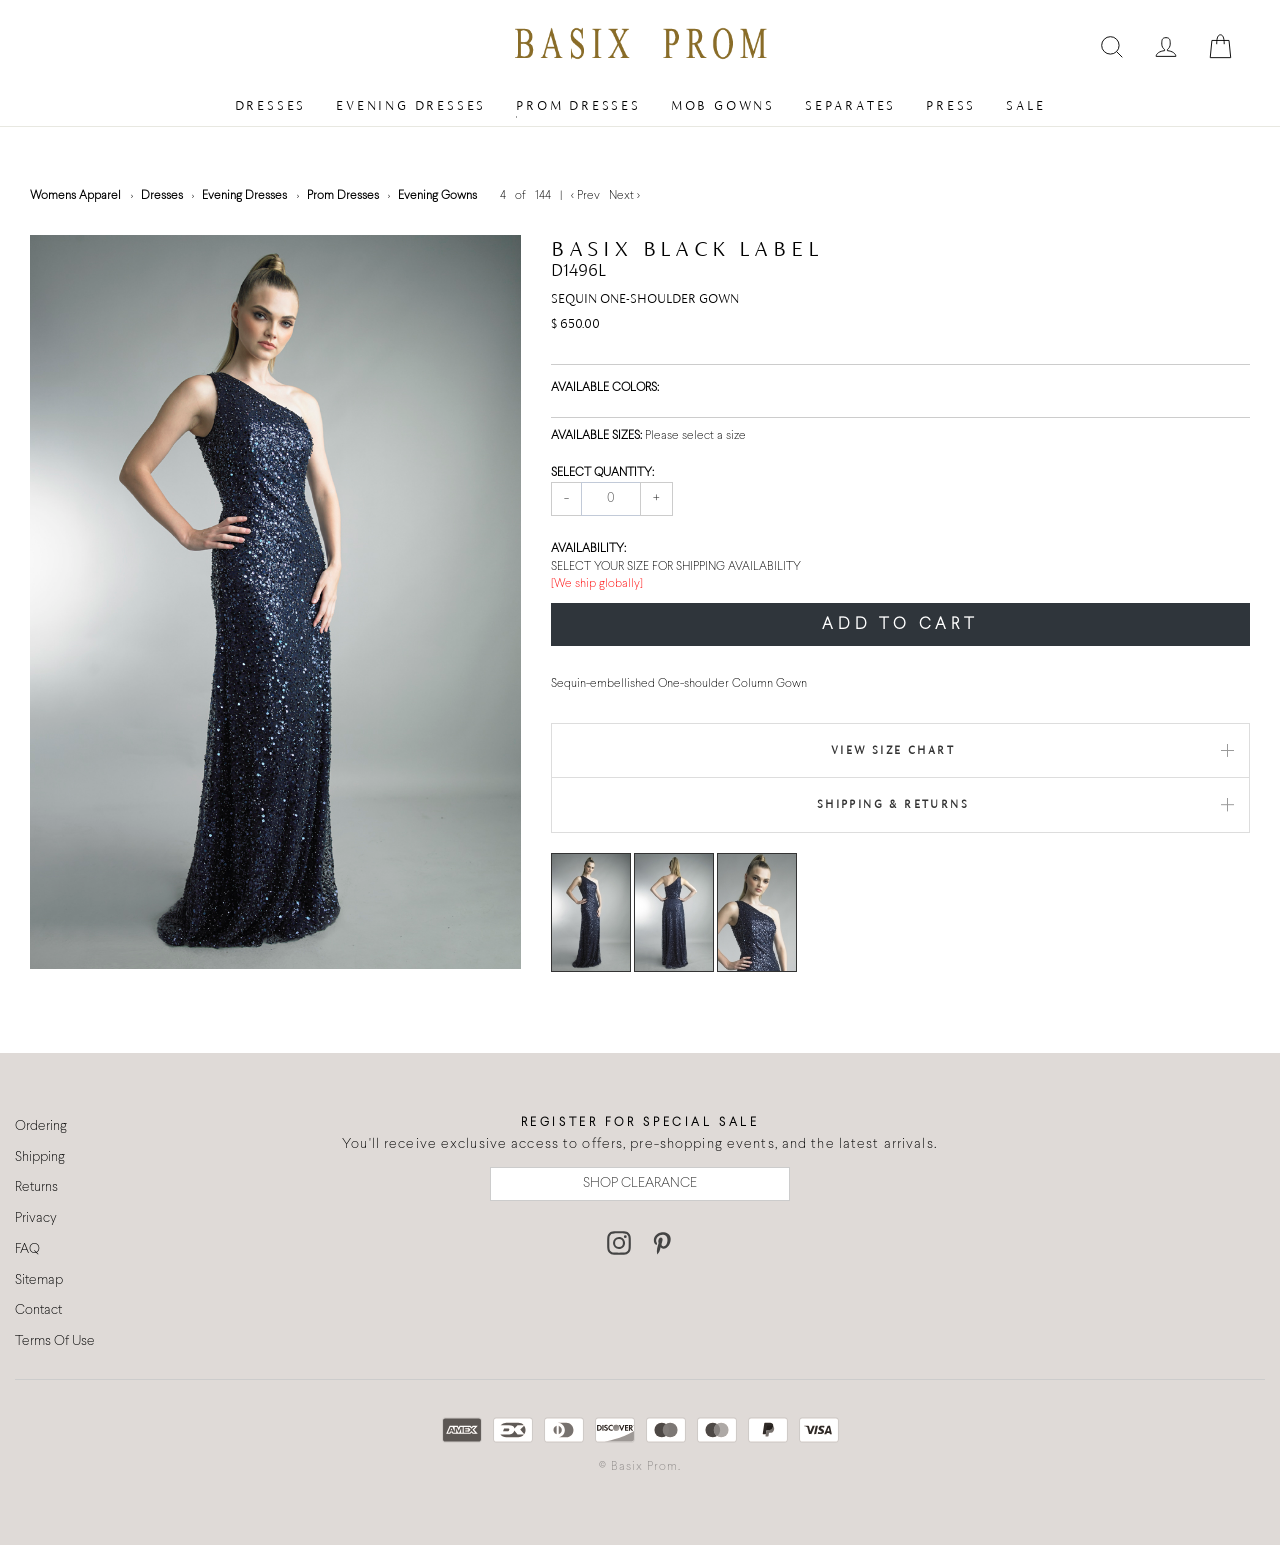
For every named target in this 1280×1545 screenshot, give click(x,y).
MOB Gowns (723, 105)
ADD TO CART (900, 624)
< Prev (587, 196)
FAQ (27, 1249)
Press (951, 105)
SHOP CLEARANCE (640, 1183)
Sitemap (39, 1280)
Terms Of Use (55, 1341)
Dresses (271, 105)
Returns (36, 1187)
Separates (850, 105)
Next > (624, 196)
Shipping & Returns (893, 804)
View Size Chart (893, 750)
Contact (38, 1310)
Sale (1025, 105)
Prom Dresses (578, 105)
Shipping (40, 1157)
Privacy (36, 1218)
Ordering (41, 1126)
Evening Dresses (411, 105)
